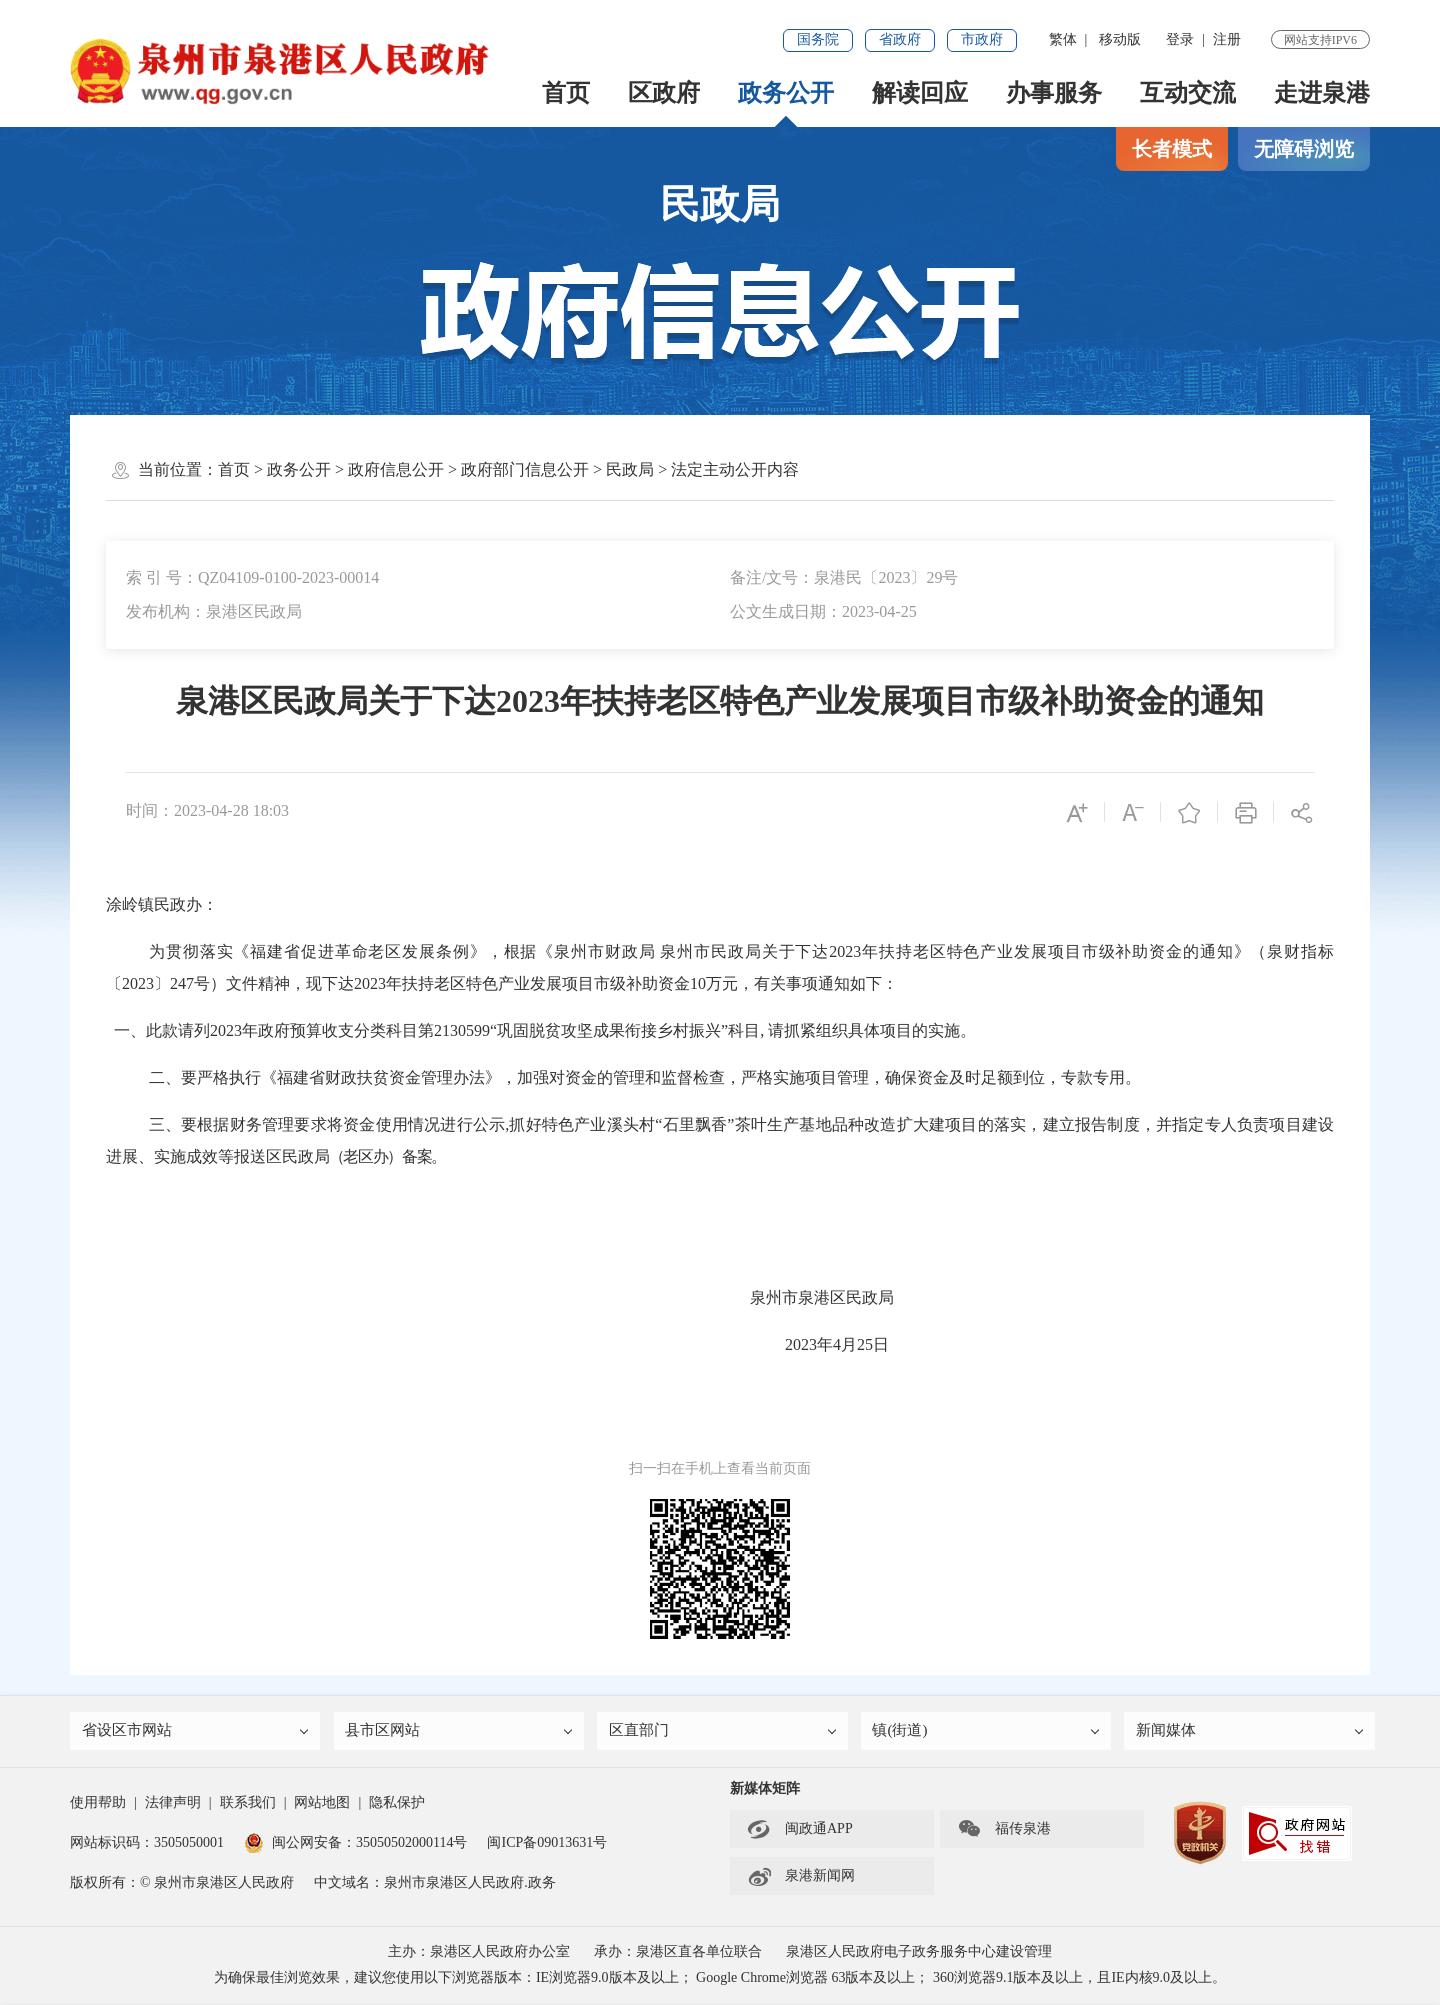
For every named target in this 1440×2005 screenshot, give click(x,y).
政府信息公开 (396, 469)
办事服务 (1054, 93)
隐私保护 (397, 1804)
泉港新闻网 (801, 1878)
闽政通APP (800, 1831)
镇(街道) (988, 1732)
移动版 (1120, 39)
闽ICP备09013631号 (547, 1844)
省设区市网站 (197, 1732)
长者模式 (1172, 149)
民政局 (630, 469)
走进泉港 (1322, 93)
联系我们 (248, 1804)
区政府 (664, 93)
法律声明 (173, 1804)
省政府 (900, 39)
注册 (1227, 39)
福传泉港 (1004, 1831)
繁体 (1063, 39)
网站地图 (322, 1804)
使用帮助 (98, 1804)
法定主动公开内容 (735, 469)
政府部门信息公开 (525, 469)
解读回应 (920, 93)
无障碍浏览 (1304, 149)
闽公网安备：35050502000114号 (355, 1844)
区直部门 (724, 1732)
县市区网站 (461, 1732)
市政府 (982, 39)
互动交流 (1188, 93)
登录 (1180, 39)
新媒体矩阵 (765, 1790)
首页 (566, 93)
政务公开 (786, 93)
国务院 (818, 39)
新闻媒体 (1251, 1732)
